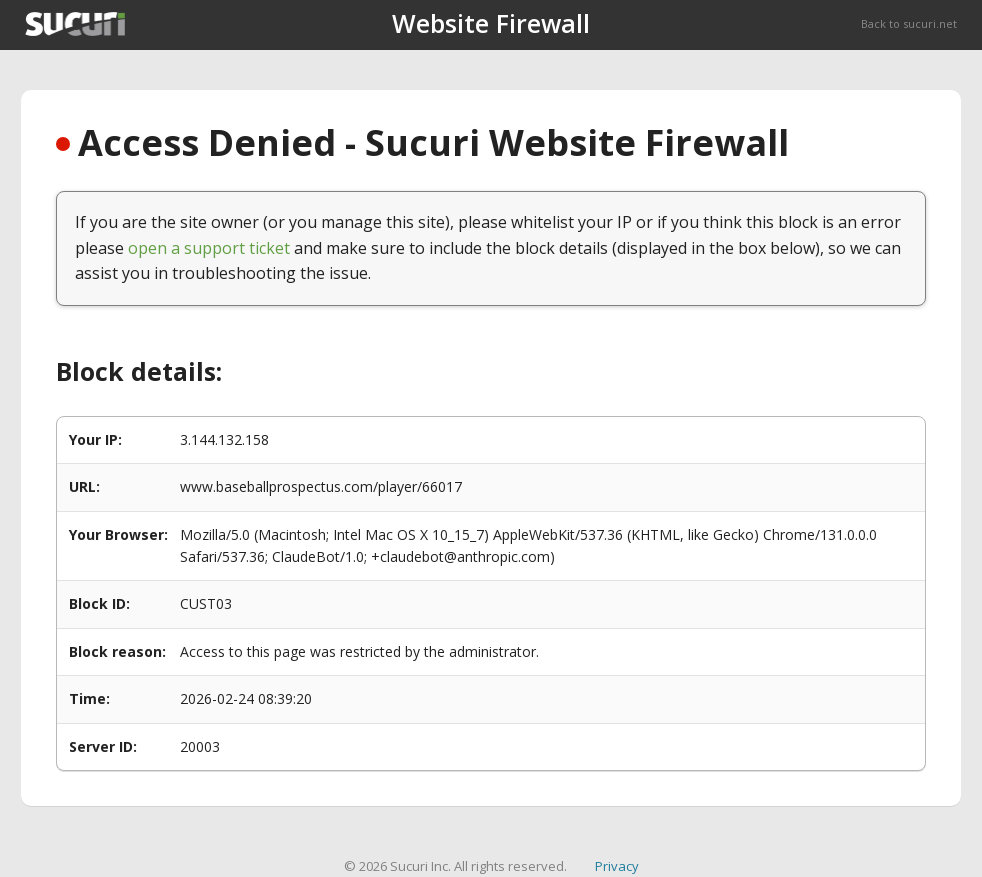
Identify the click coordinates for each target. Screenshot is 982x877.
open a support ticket (209, 248)
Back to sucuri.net (909, 23)
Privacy (617, 866)
